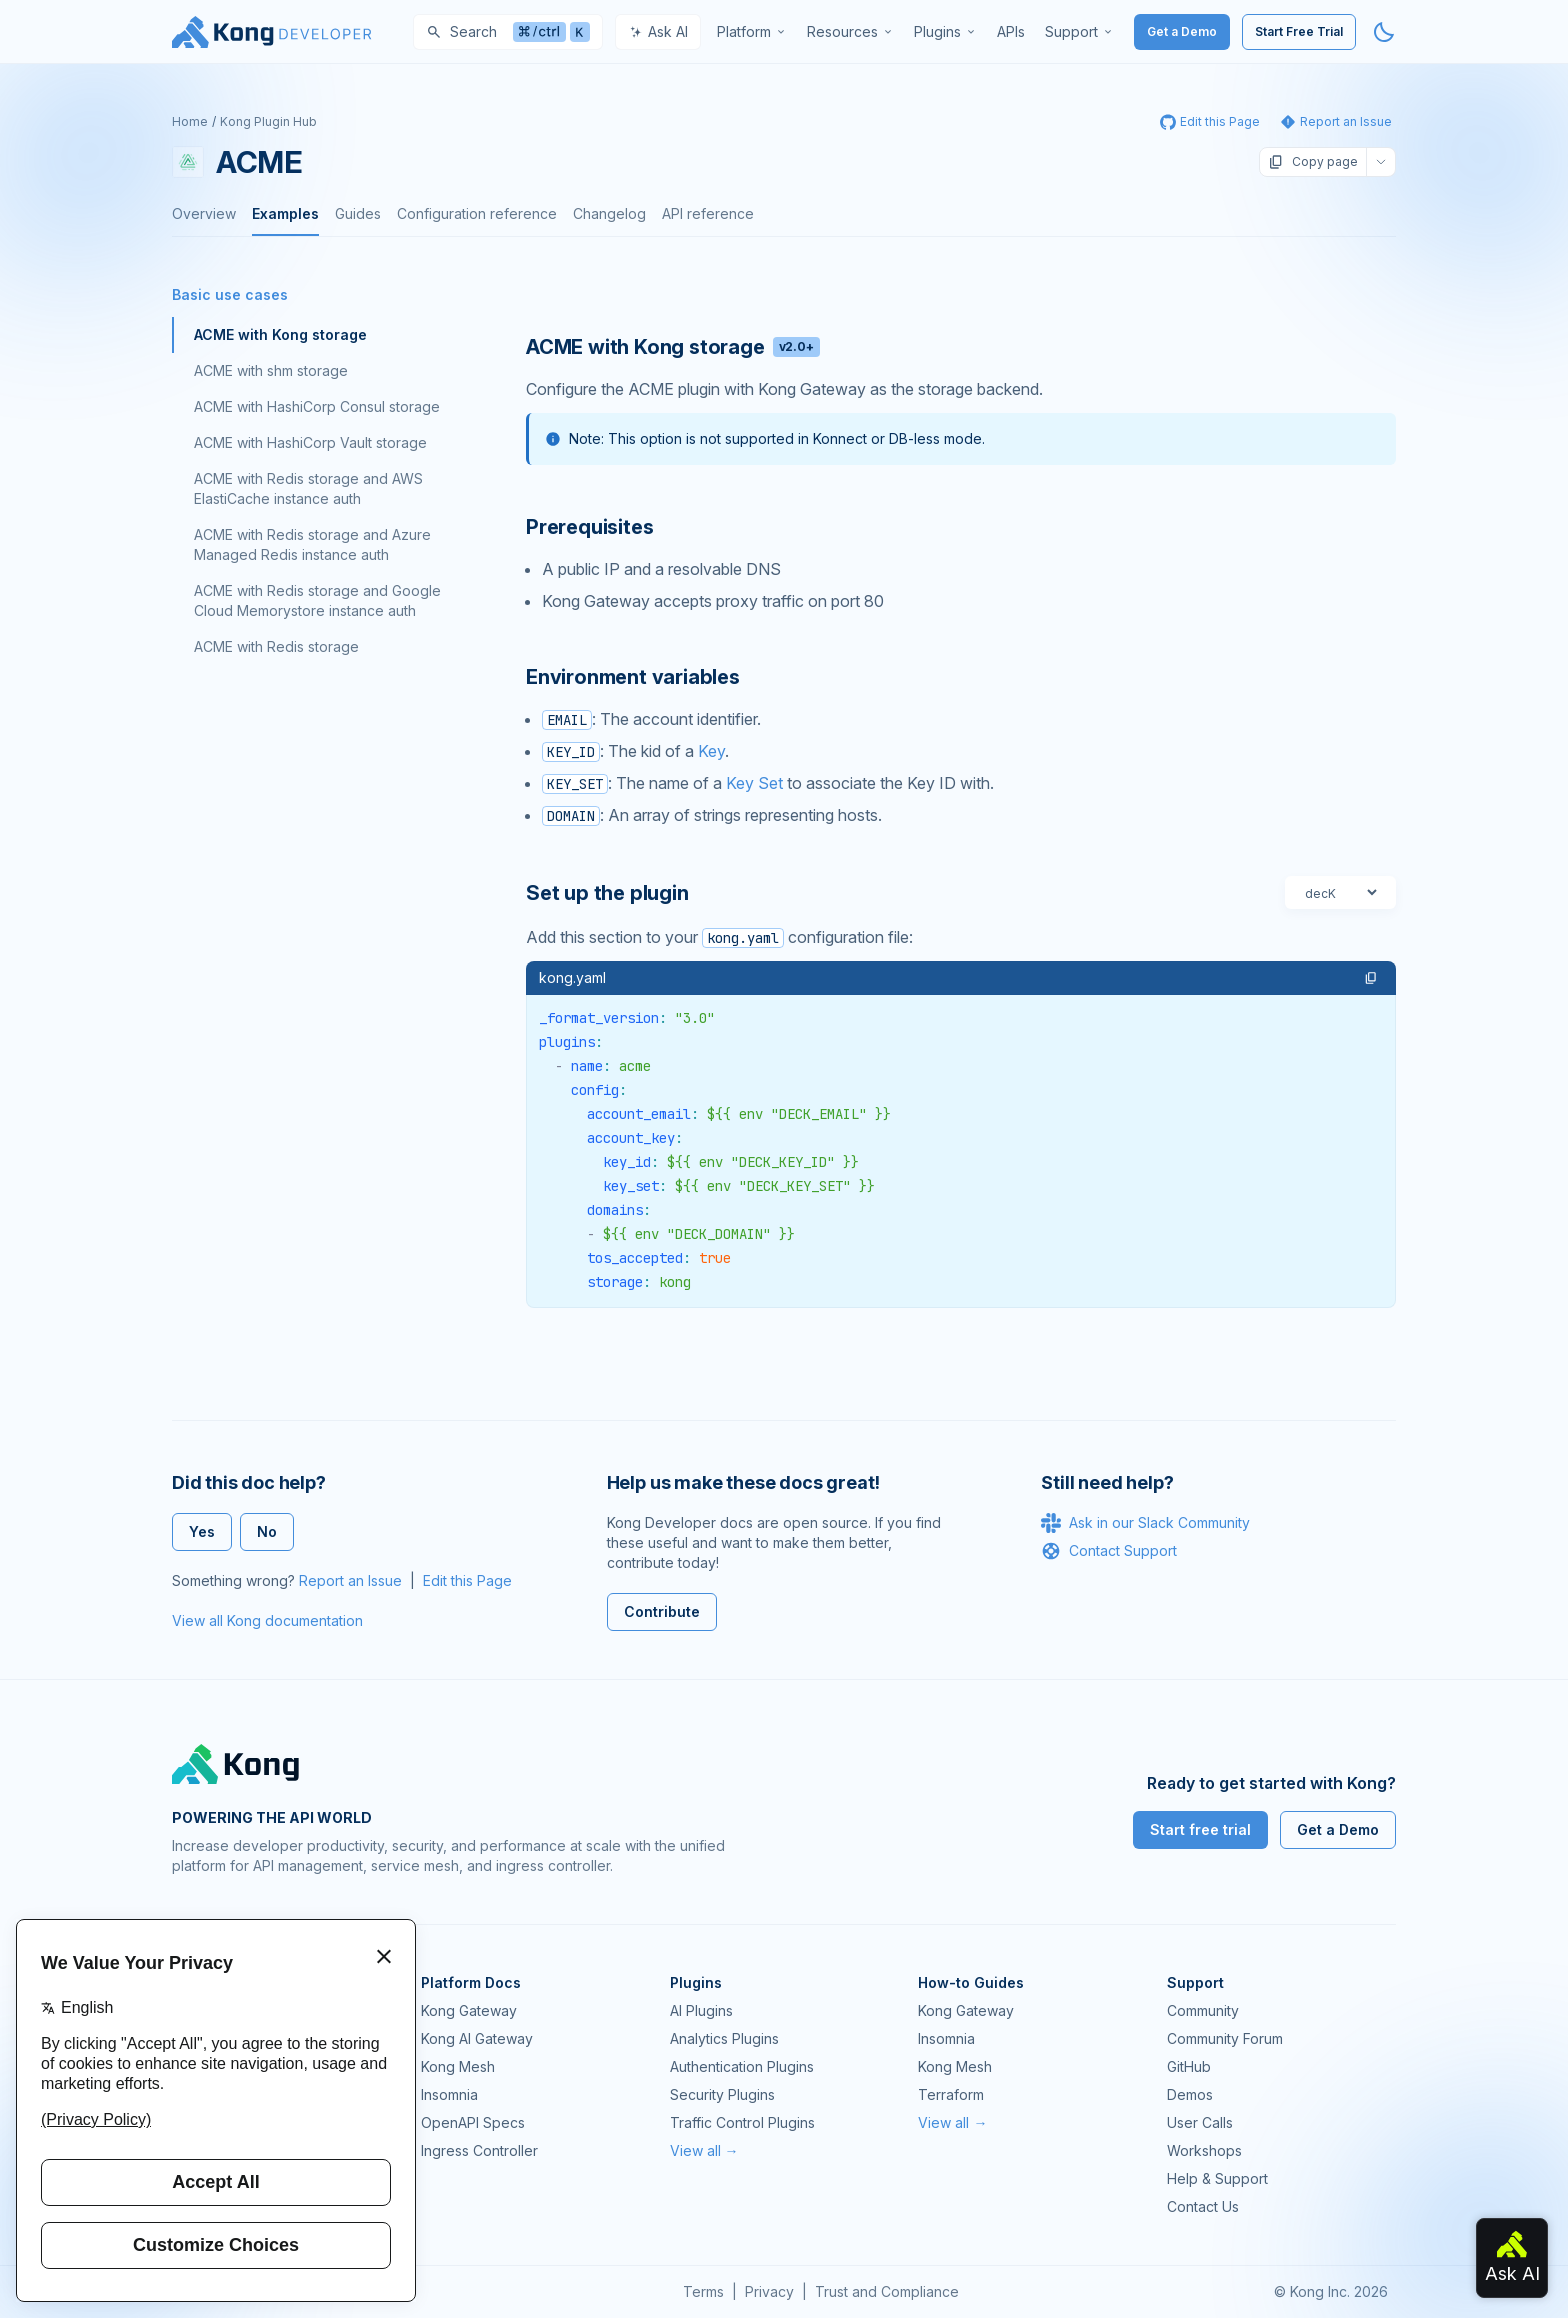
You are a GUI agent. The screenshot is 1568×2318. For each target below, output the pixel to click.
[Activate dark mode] (1384, 32)
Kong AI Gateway (477, 2038)
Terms (703, 2291)
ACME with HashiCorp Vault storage (310, 442)
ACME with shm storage (271, 370)
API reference (708, 213)
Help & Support (1217, 2178)
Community (1203, 2010)
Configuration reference (477, 213)
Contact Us (1203, 2206)
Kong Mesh (458, 2066)
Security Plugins (722, 2094)
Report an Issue (350, 1580)
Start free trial (1200, 1829)
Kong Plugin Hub (268, 121)
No (267, 1531)
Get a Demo (1182, 31)
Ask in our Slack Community (1145, 1523)
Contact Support (1109, 1551)
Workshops (1204, 2150)
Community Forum (1225, 2038)
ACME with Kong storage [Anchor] (673, 347)
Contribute (662, 1611)
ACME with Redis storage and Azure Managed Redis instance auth (312, 544)
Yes (202, 1531)
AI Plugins (701, 2010)
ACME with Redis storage (276, 646)
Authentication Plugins (742, 2066)
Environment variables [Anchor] (633, 677)
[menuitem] (752, 32)
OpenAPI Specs (473, 2122)
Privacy (769, 2291)
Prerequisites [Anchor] (589, 527)
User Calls (1200, 2122)
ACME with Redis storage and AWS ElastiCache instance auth (308, 488)
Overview (204, 213)
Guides (358, 213)
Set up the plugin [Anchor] (607, 893)
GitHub (1189, 2066)
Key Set (754, 783)
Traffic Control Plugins (742, 2122)
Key (711, 751)
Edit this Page (467, 1580)
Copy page (1313, 162)
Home (190, 121)
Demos (1190, 2094)
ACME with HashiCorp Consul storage (317, 406)
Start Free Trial (1299, 31)
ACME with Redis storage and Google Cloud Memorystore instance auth (317, 600)
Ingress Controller (479, 2150)
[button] (1371, 978)
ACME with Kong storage (280, 334)
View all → (704, 2150)
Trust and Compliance (887, 2291)
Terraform (951, 2094)
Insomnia (449, 2094)
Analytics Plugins (724, 2038)
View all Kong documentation (267, 1620)
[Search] (508, 32)
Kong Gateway (469, 2010)
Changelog (609, 213)
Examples (285, 213)
